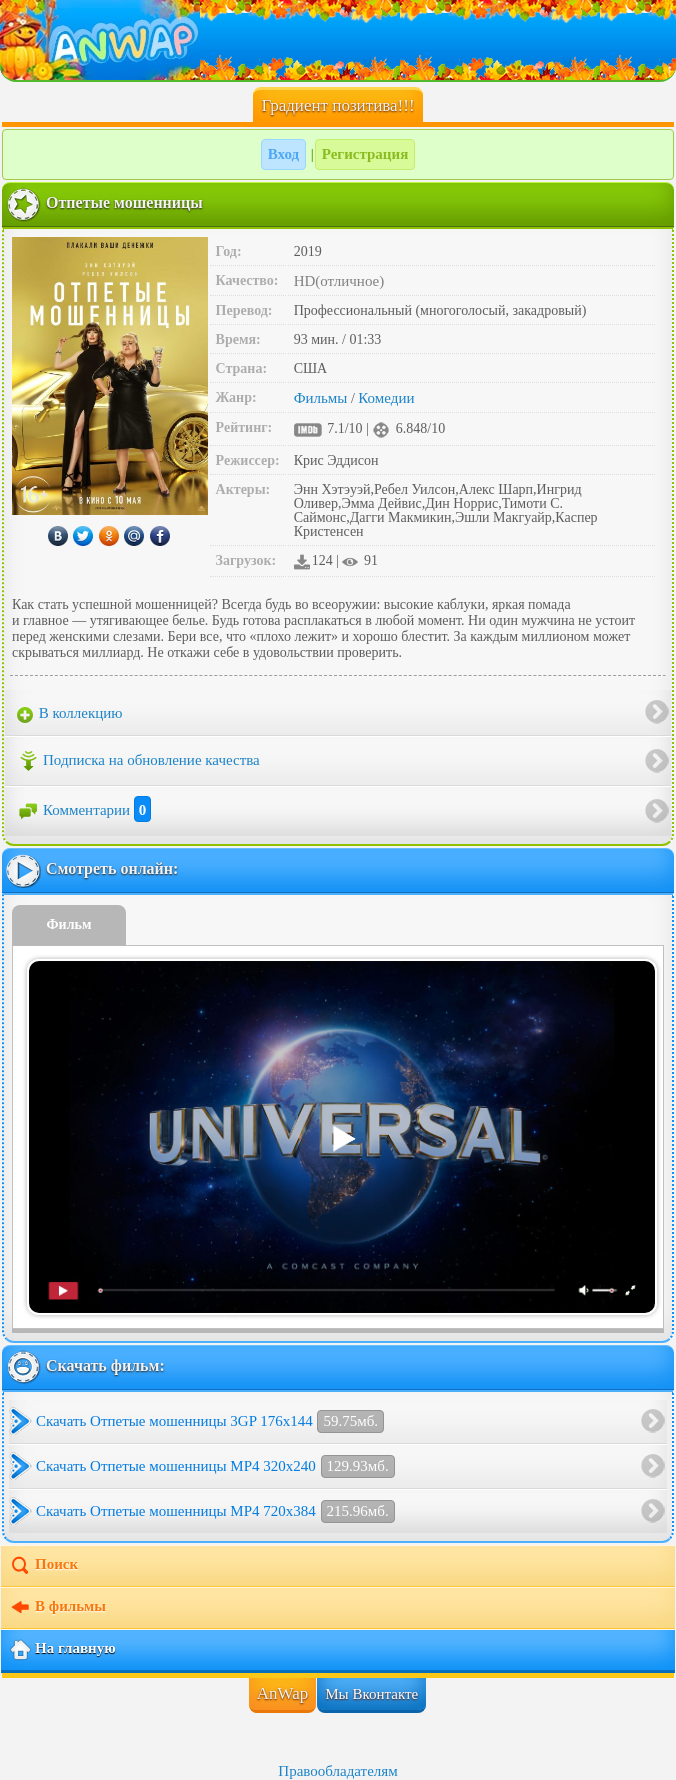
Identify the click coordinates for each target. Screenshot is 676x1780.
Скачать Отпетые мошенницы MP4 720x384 (215, 1511)
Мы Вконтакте (371, 1694)
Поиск (43, 1566)
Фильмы (321, 398)
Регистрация (365, 154)
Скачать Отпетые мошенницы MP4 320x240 (215, 1466)
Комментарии (84, 810)
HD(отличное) (339, 281)
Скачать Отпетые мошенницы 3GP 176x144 (210, 1421)
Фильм (69, 924)
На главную (62, 1650)
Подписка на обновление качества (138, 761)
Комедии (386, 398)
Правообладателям (337, 1771)
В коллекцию (70, 714)
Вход (283, 154)
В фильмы (57, 1608)
